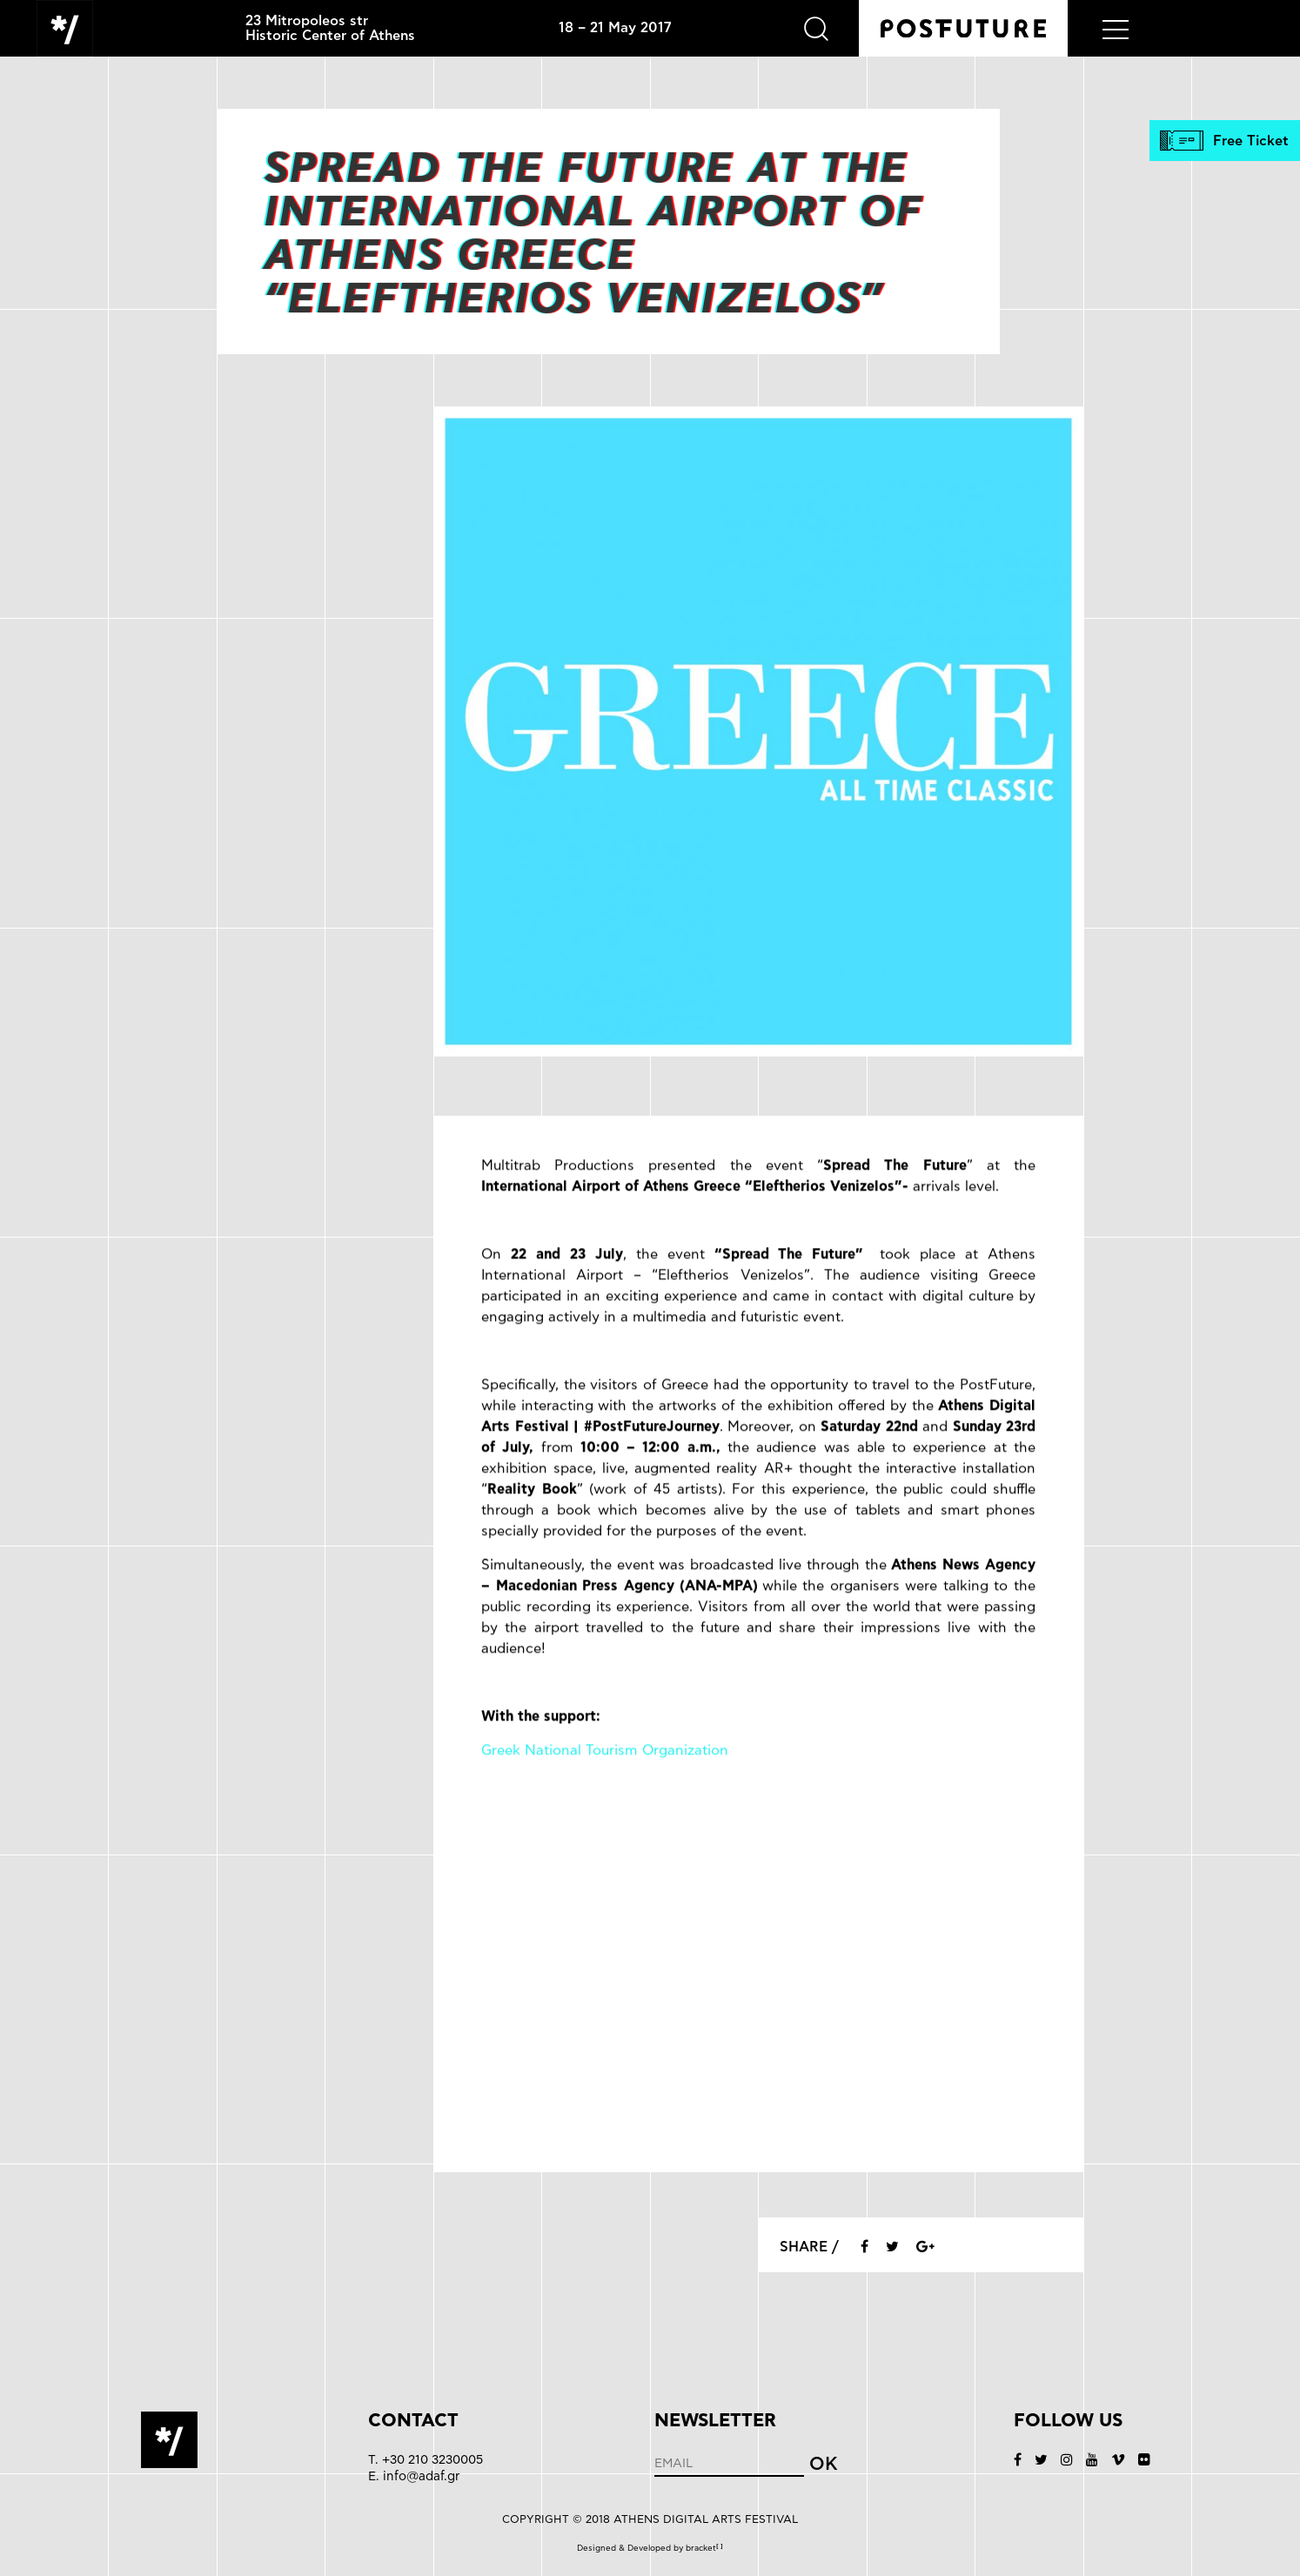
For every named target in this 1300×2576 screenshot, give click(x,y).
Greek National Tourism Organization (604, 1779)
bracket (704, 2548)
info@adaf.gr (421, 2476)
